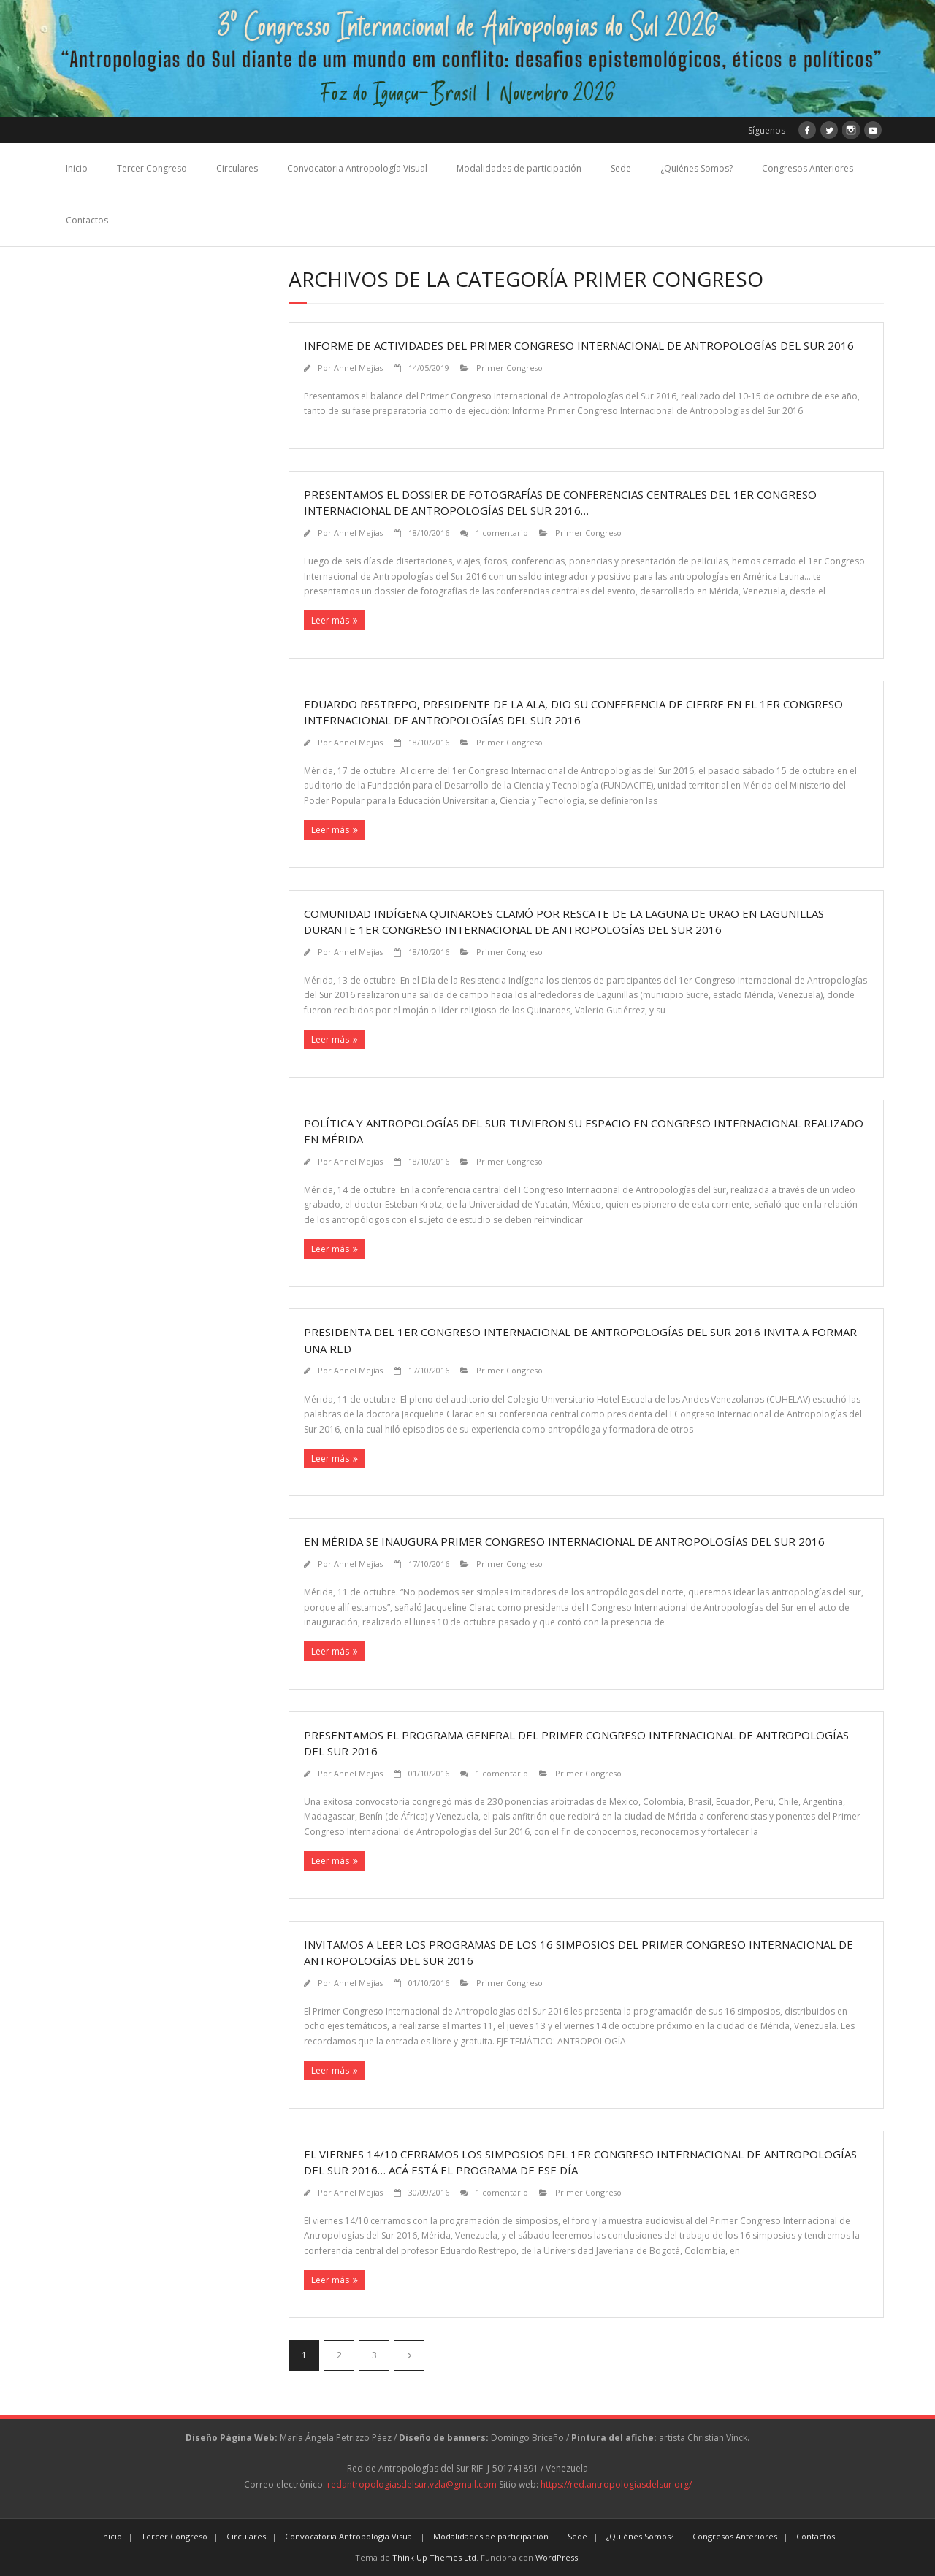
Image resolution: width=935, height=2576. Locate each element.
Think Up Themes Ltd (434, 2557)
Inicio (77, 168)
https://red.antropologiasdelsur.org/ (616, 2484)
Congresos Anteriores (807, 168)
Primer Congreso (509, 367)
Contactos (87, 220)
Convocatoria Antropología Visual (357, 168)
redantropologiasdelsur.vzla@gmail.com (412, 2484)
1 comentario (502, 532)
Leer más (330, 620)
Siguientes (409, 2355)
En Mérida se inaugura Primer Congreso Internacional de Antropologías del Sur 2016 (564, 1541)
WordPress (556, 2557)
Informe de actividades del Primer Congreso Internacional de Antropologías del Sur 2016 (579, 345)
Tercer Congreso (152, 168)
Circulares (237, 168)
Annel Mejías (358, 367)
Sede (621, 168)
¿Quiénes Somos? (696, 168)
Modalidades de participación (519, 168)
